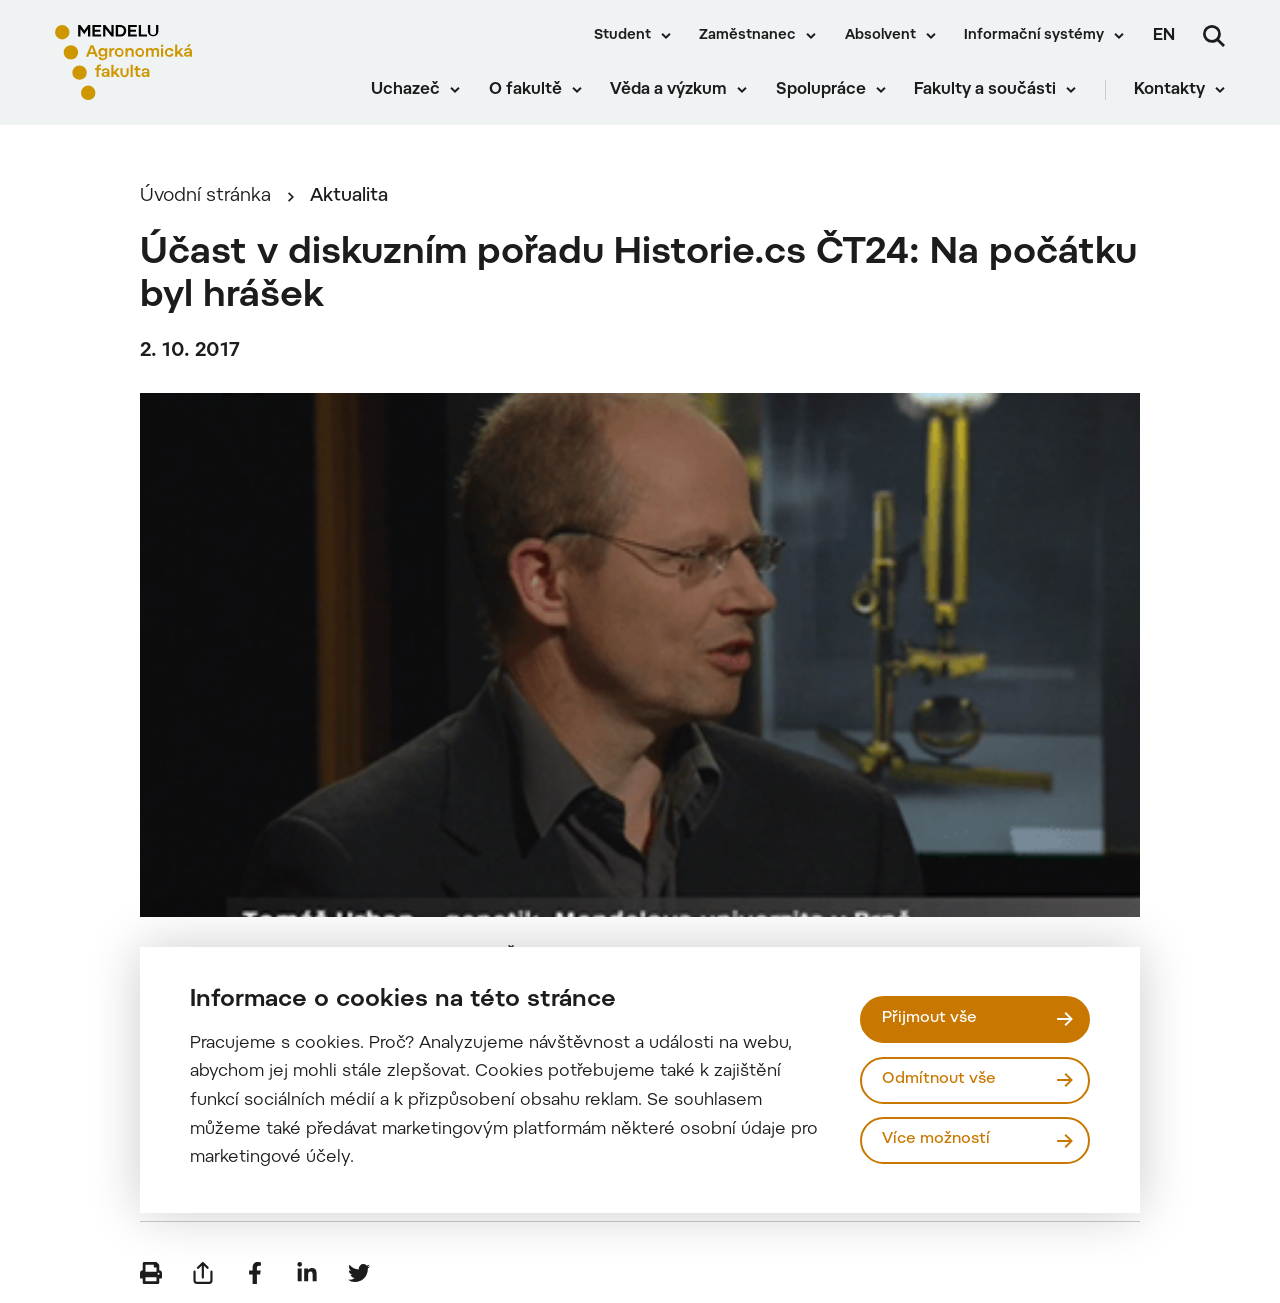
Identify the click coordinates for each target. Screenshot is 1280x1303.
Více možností (936, 1139)
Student (622, 36)
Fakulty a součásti (985, 90)
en (1164, 36)
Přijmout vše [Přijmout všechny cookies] (929, 1018)
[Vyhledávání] (1214, 36)
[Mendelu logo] (170, 62)
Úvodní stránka (205, 196)
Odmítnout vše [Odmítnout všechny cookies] (939, 1079)
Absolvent (880, 36)
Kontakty (1169, 90)
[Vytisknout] (151, 1273)
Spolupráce (821, 90)
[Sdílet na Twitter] (359, 1273)
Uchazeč (405, 90)
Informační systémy (1034, 36)
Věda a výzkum (668, 90)
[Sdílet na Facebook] (255, 1273)
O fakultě (525, 90)
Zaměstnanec (747, 36)
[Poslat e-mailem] (203, 1273)
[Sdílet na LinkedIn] (307, 1273)
